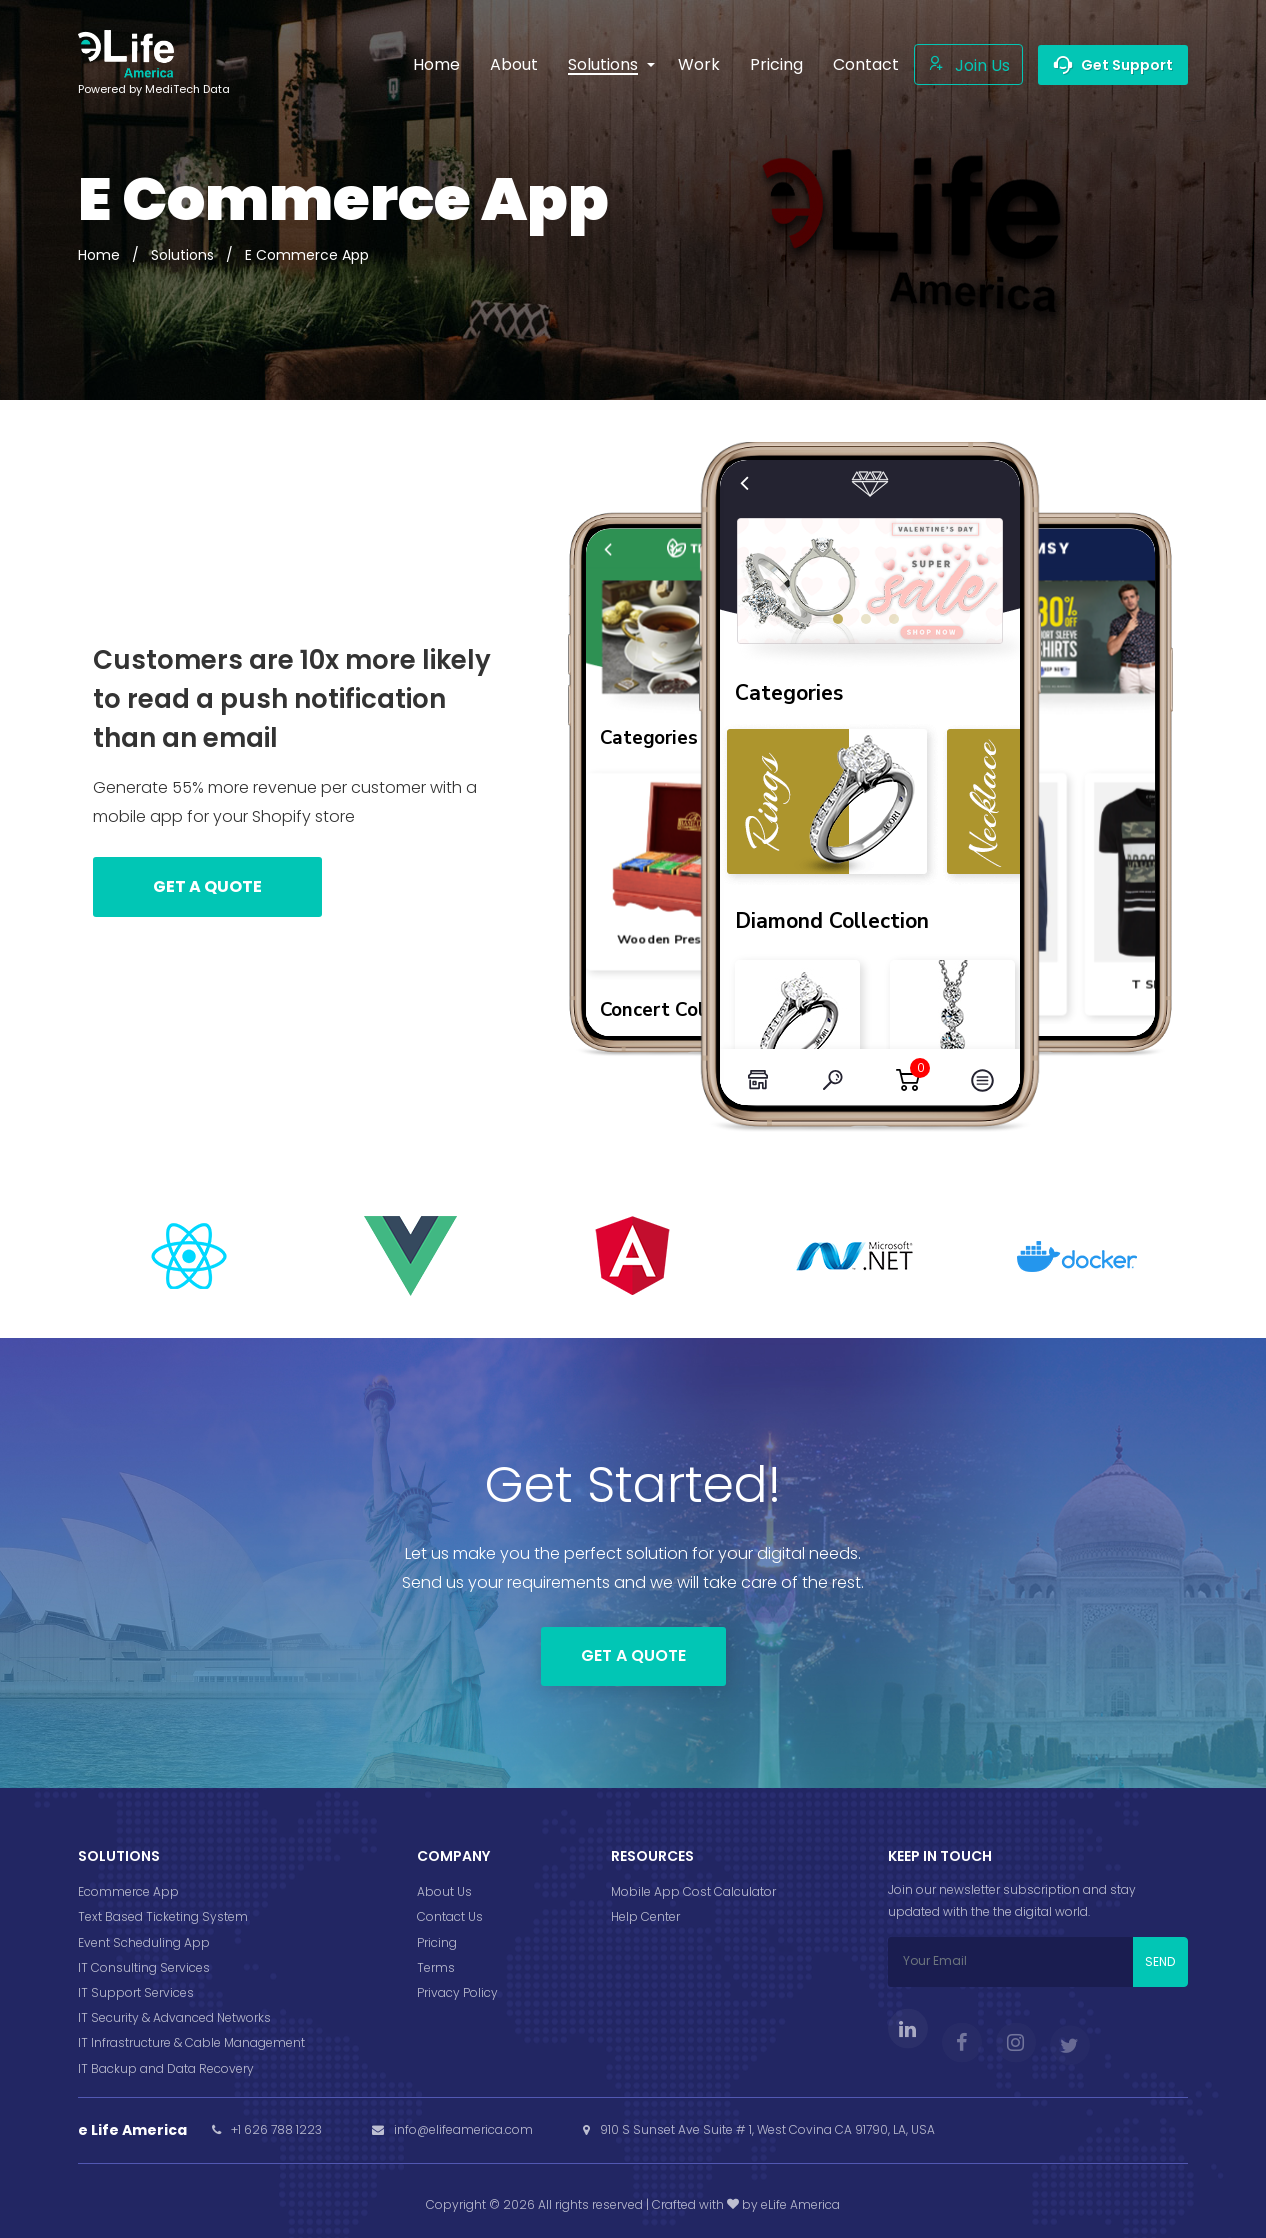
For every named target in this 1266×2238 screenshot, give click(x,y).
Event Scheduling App (144, 1942)
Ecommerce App (128, 1891)
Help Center (645, 1916)
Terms (436, 1967)
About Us (444, 1891)
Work (699, 64)
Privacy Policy (457, 1992)
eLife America (800, 2204)
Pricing (776, 64)
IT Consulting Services (144, 1967)
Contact (866, 64)
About (514, 64)
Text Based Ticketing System (163, 1916)
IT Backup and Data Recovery (166, 2068)
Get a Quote (633, 1655)
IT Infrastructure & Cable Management (191, 2042)
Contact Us (450, 1916)
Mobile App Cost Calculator (693, 1891)
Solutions (182, 255)
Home (436, 64)
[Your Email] (1010, 1962)
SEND (1160, 1961)
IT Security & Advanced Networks (174, 2017)
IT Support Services (136, 1992)
